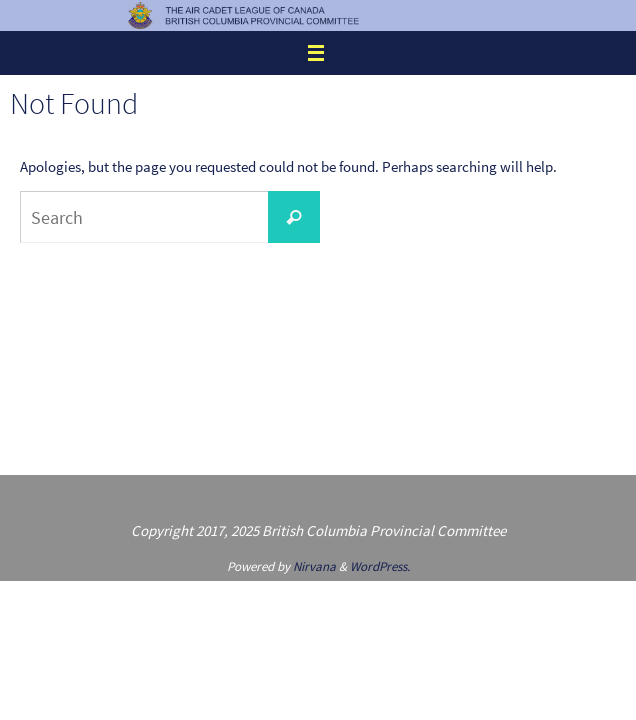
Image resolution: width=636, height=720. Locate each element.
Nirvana (314, 566)
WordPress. (380, 566)
